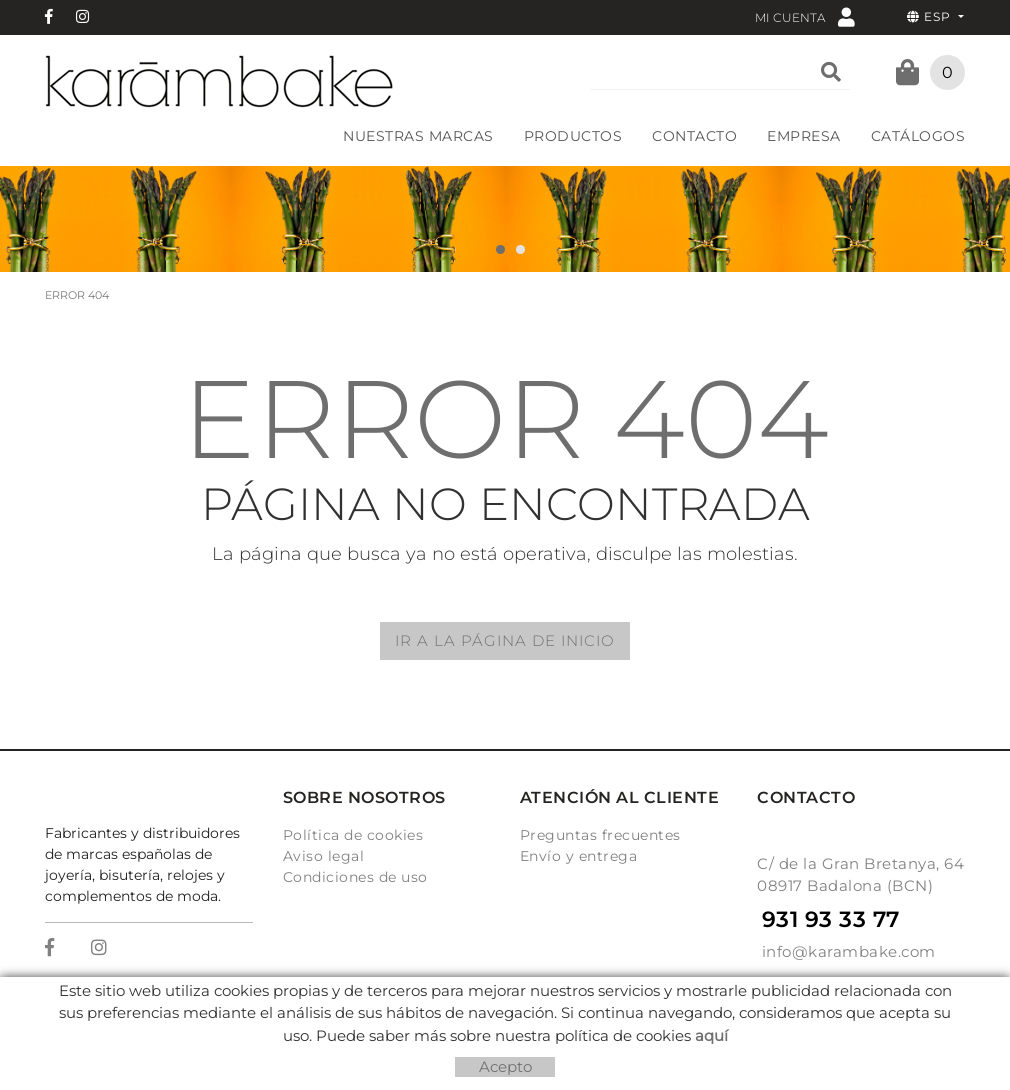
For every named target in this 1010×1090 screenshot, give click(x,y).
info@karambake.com (849, 951)
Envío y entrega (579, 856)
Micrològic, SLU (511, 1007)
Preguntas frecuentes (600, 835)
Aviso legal (324, 856)
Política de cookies (353, 835)
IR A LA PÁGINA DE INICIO (505, 640)
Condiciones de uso (355, 877)
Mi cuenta (805, 16)
